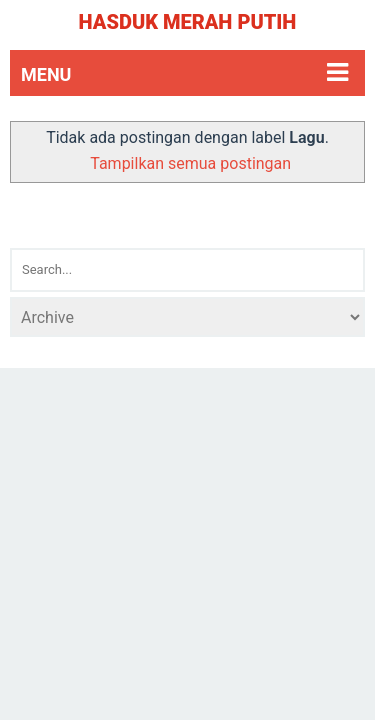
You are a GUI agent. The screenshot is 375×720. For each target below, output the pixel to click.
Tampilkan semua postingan (190, 163)
